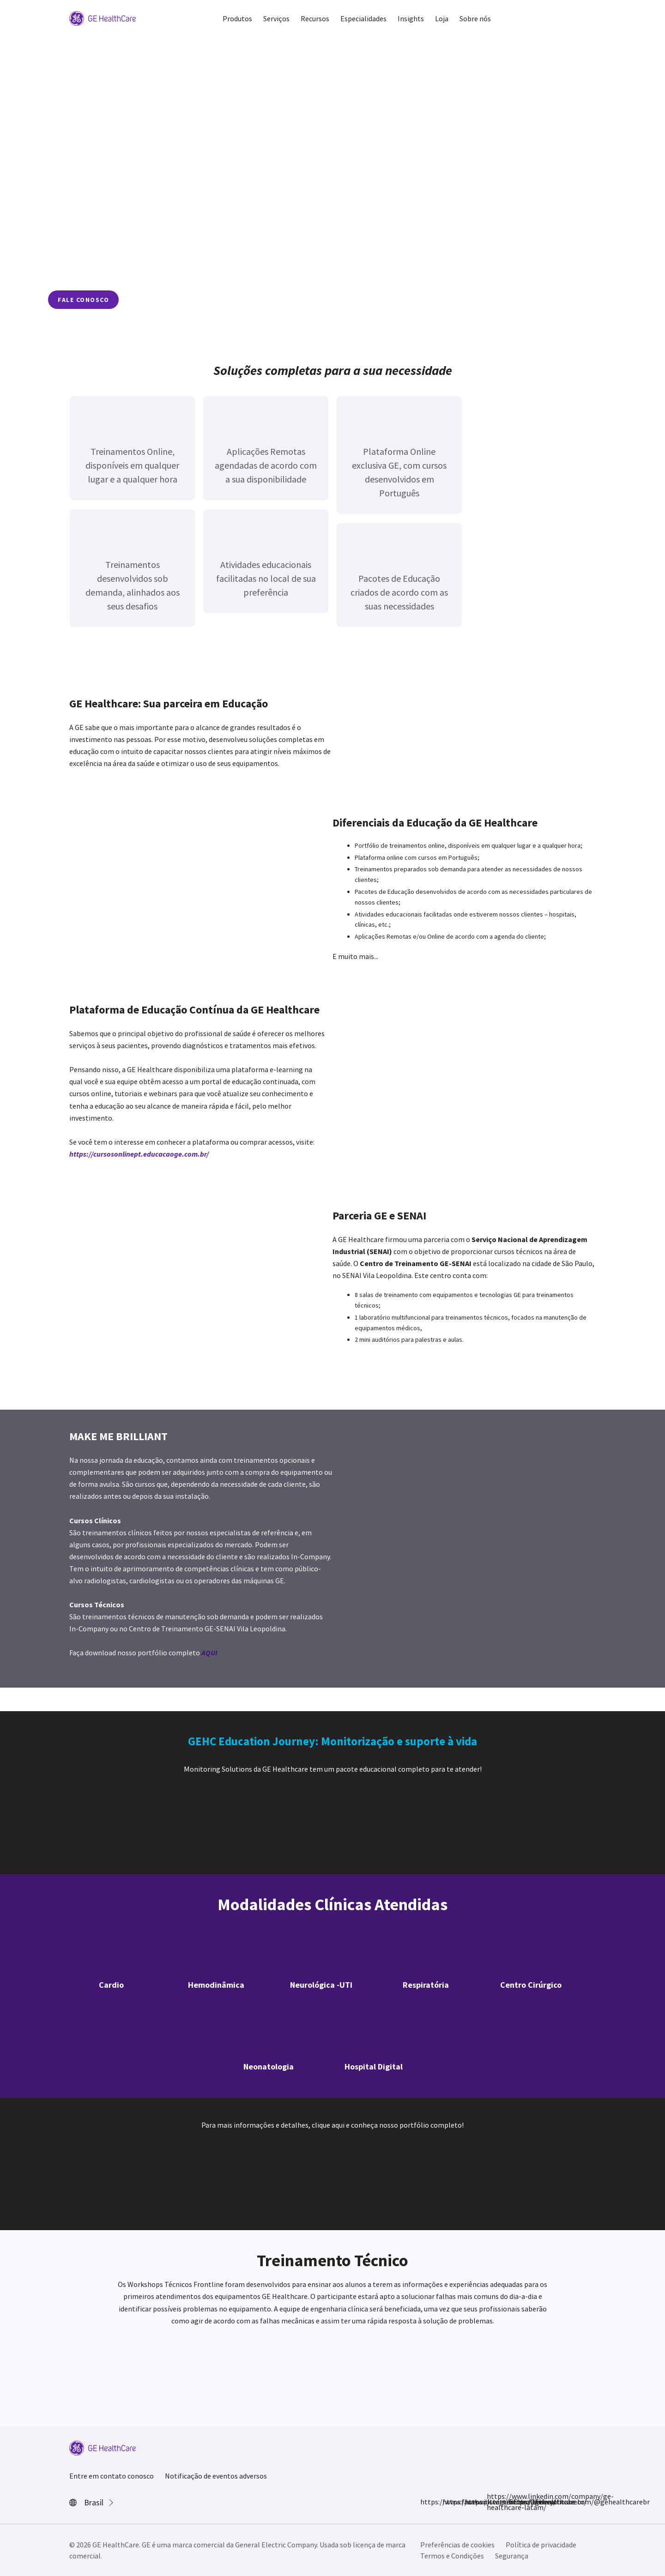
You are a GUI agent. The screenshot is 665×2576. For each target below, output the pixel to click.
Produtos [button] (237, 18)
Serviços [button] (276, 18)
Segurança (511, 2555)
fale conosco (83, 300)
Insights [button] (411, 18)
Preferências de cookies (457, 2544)
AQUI (209, 1652)
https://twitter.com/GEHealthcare (470, 2501)
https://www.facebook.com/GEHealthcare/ (425, 2501)
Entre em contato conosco (111, 2475)
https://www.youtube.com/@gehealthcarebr (514, 2501)
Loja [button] (441, 18)
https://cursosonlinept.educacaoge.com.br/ (139, 1153)
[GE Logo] (102, 17)
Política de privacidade (541, 2544)
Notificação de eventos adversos (216, 2475)
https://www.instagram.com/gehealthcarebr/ (447, 2501)
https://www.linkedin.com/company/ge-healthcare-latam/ (492, 2501)
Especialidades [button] (363, 18)
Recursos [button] (315, 18)
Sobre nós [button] (475, 18)
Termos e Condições (452, 2555)
